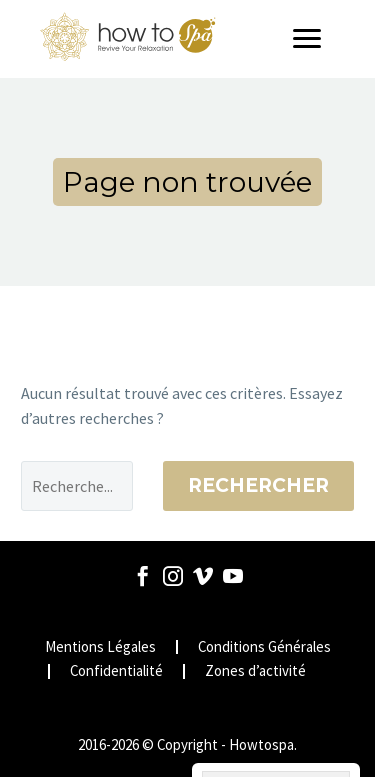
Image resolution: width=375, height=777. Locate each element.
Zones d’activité (255, 671)
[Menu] (314, 39)
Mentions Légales (100, 647)
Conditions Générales (264, 647)
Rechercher (258, 485)
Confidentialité (116, 671)
